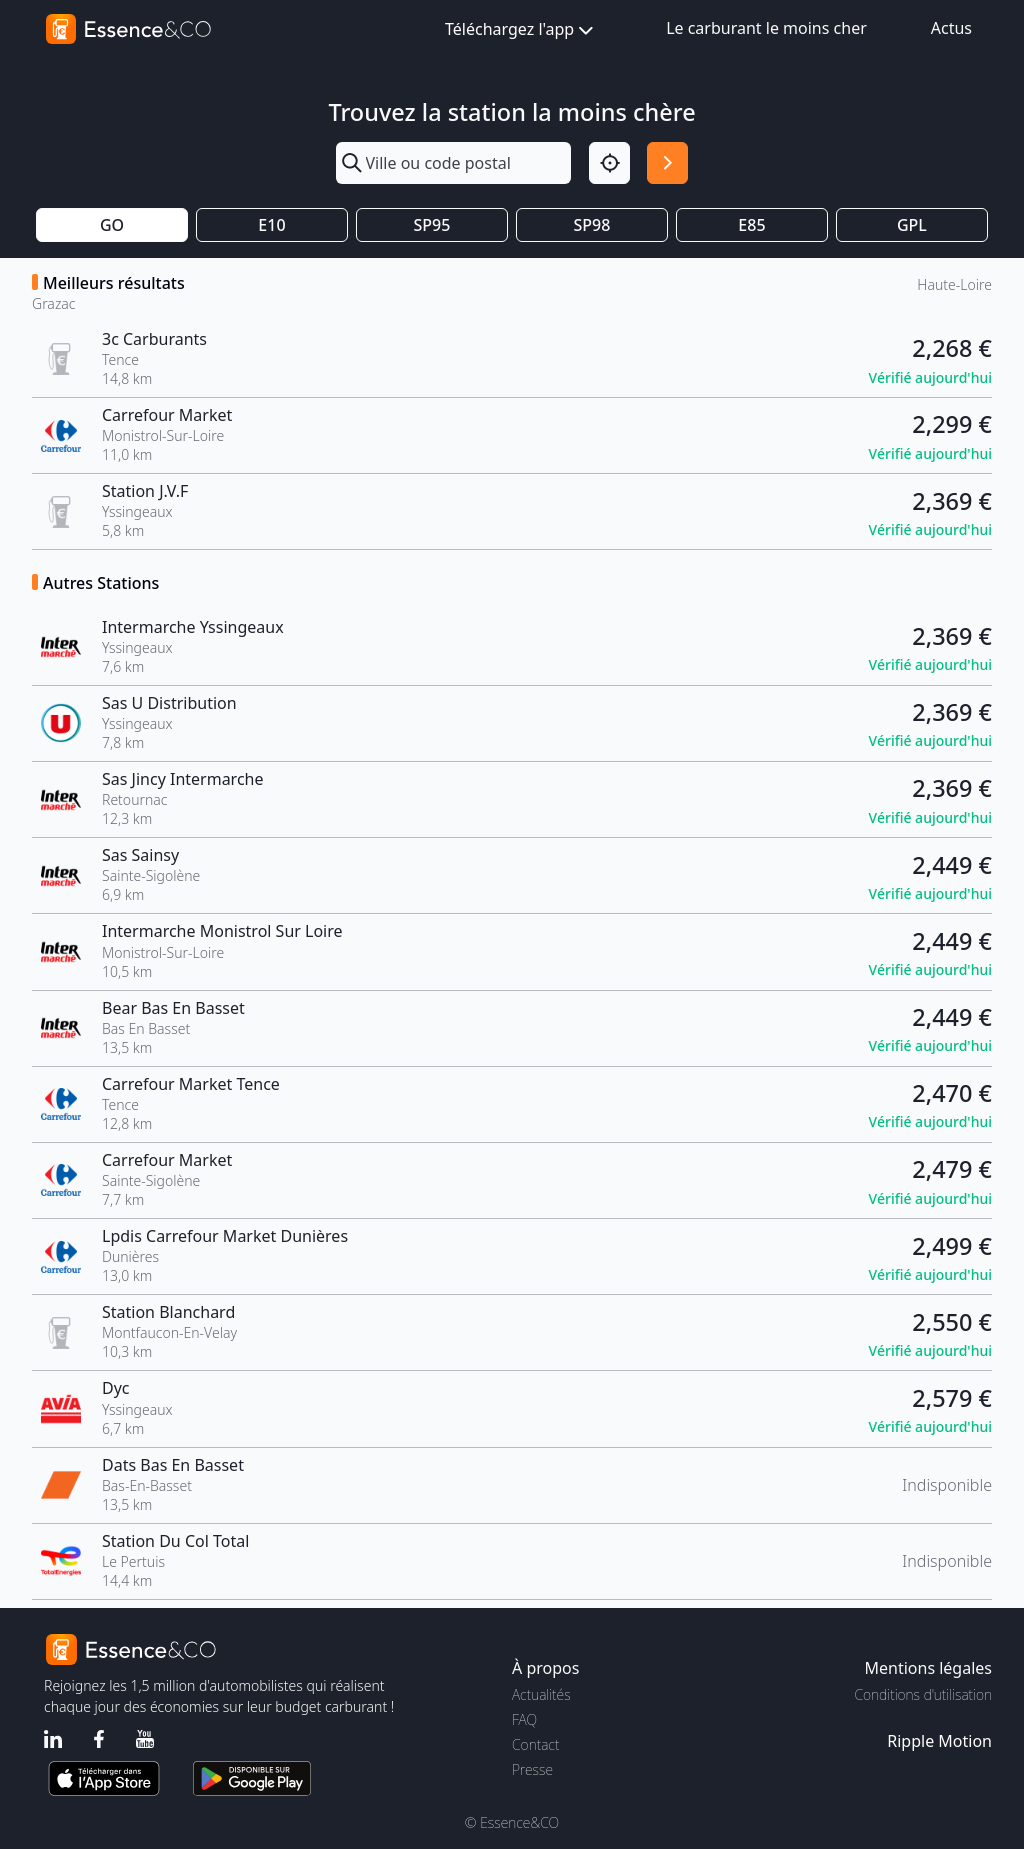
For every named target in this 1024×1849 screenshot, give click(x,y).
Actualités (541, 1694)
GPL (912, 225)
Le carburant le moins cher (766, 28)
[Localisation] (609, 162)
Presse (532, 1769)
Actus (951, 28)
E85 (751, 225)
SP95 (432, 225)
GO (112, 225)
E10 (271, 225)
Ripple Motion (939, 1741)
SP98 (592, 225)
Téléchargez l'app (521, 30)
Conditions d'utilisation (923, 1694)
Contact (535, 1744)
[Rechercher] (667, 162)
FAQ (524, 1719)
